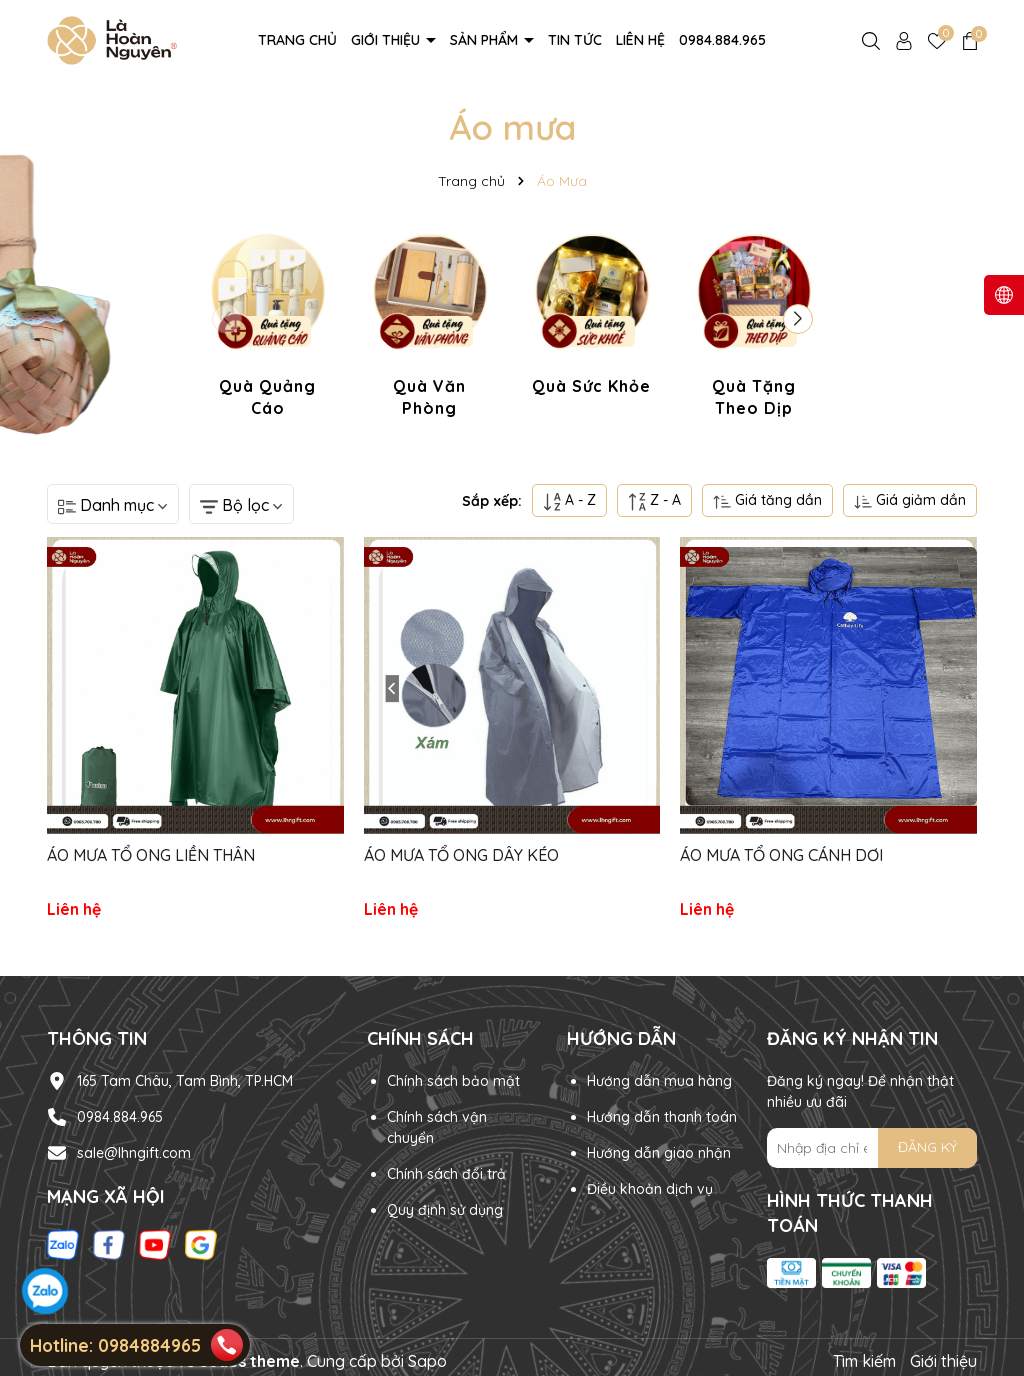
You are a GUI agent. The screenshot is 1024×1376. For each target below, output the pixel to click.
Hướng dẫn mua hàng (659, 1081)
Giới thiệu (387, 40)
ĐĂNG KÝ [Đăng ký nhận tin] (927, 1147)
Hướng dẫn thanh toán (662, 1117)
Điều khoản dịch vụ (650, 1189)
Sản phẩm (486, 40)
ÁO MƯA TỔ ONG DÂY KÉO (461, 855)
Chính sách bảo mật (453, 1081)
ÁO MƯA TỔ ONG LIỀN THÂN (151, 855)
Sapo (427, 1361)
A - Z (569, 500)
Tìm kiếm (864, 1361)
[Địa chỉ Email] (872, 1148)
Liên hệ (640, 40)
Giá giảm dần (910, 500)
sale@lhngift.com (134, 1153)
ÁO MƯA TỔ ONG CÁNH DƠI (781, 855)
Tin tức (575, 40)
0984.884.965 (722, 40)
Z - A (654, 500)
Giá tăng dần (767, 500)
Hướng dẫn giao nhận (659, 1153)
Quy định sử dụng (445, 1210)
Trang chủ (297, 40)
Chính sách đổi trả (446, 1174)
